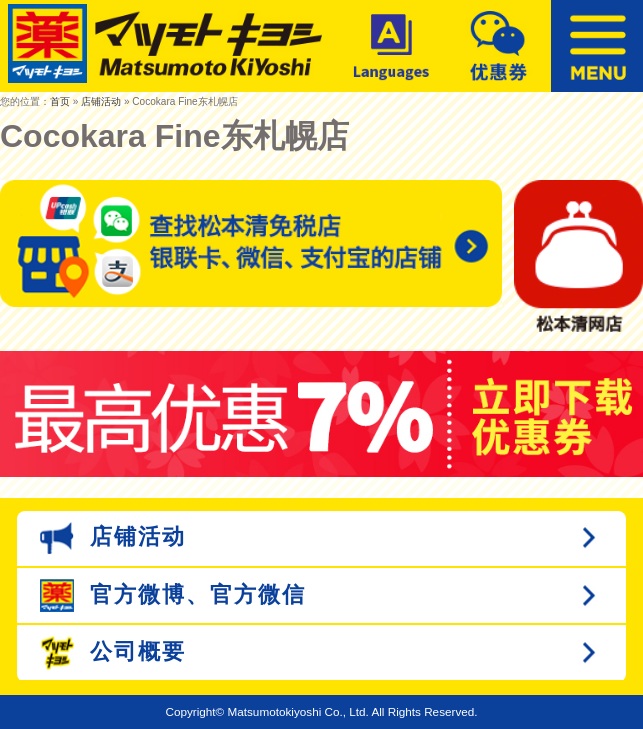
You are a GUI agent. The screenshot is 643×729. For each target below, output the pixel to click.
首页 (60, 101)
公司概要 (113, 653)
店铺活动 (101, 101)
